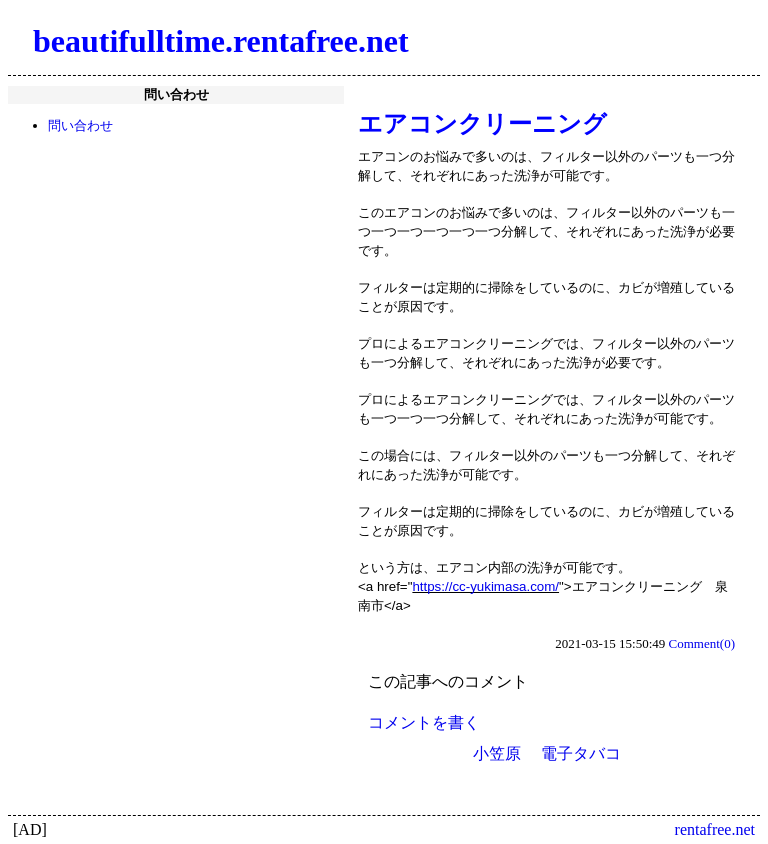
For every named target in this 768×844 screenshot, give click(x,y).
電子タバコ (581, 753)
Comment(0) (702, 643)
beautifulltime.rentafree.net (221, 41)
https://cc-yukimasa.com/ (485, 586)
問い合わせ (80, 125)
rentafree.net (715, 829)
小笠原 (497, 753)
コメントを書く (424, 722)
